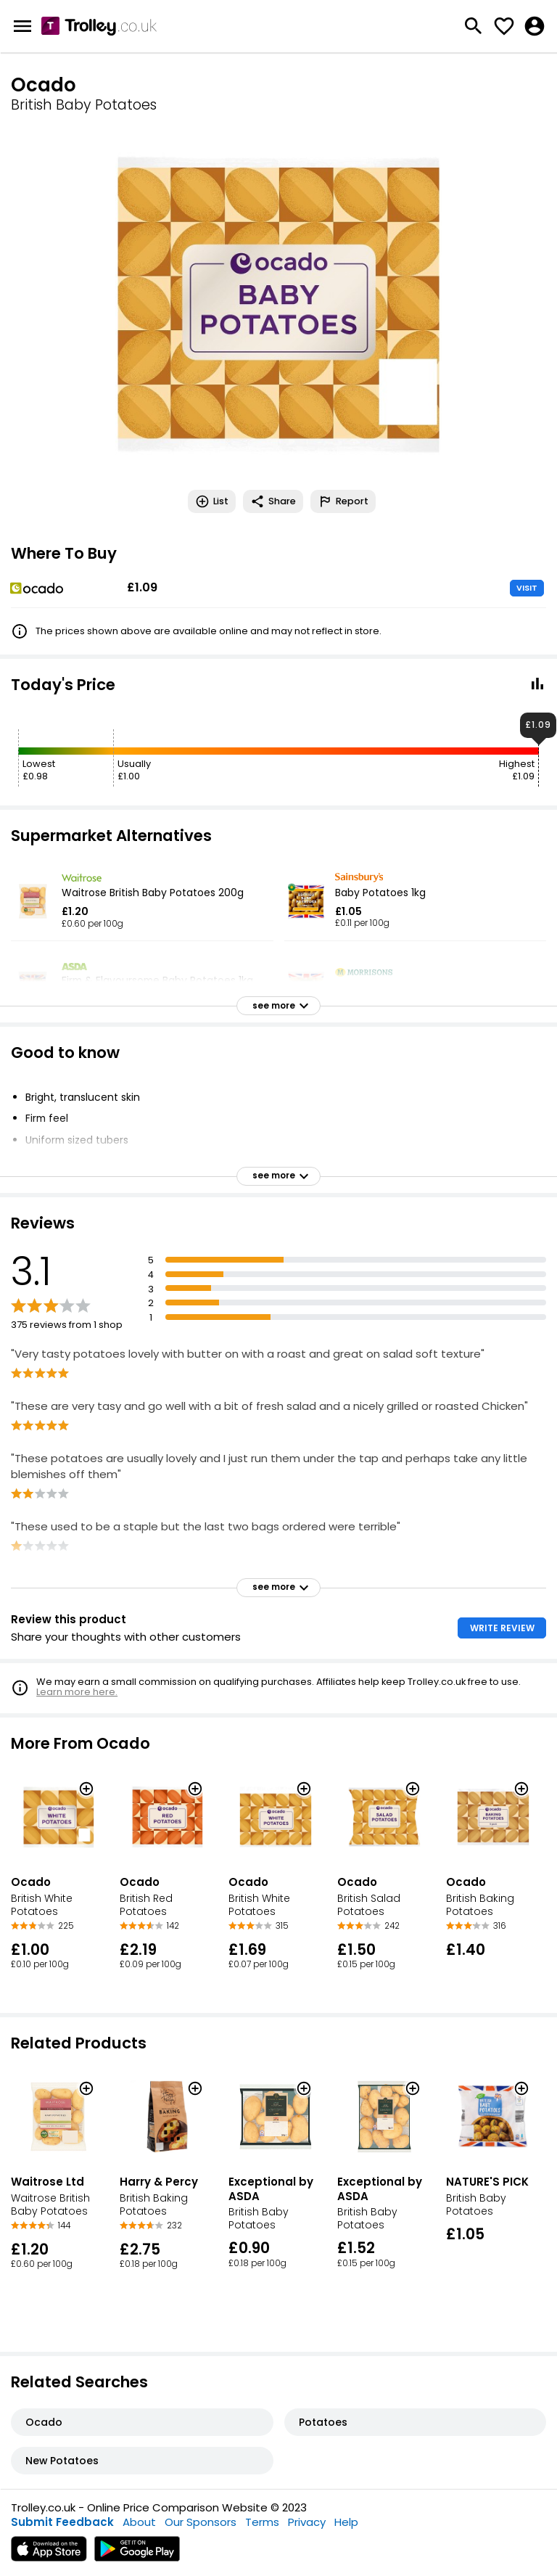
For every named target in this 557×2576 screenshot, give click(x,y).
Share (273, 501)
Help (346, 2522)
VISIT (526, 588)
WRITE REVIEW (502, 1628)
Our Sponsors (200, 2522)
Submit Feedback (62, 2522)
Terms (262, 2522)
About (139, 2522)
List (211, 501)
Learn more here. (76, 1692)
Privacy (307, 2522)
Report (343, 501)
